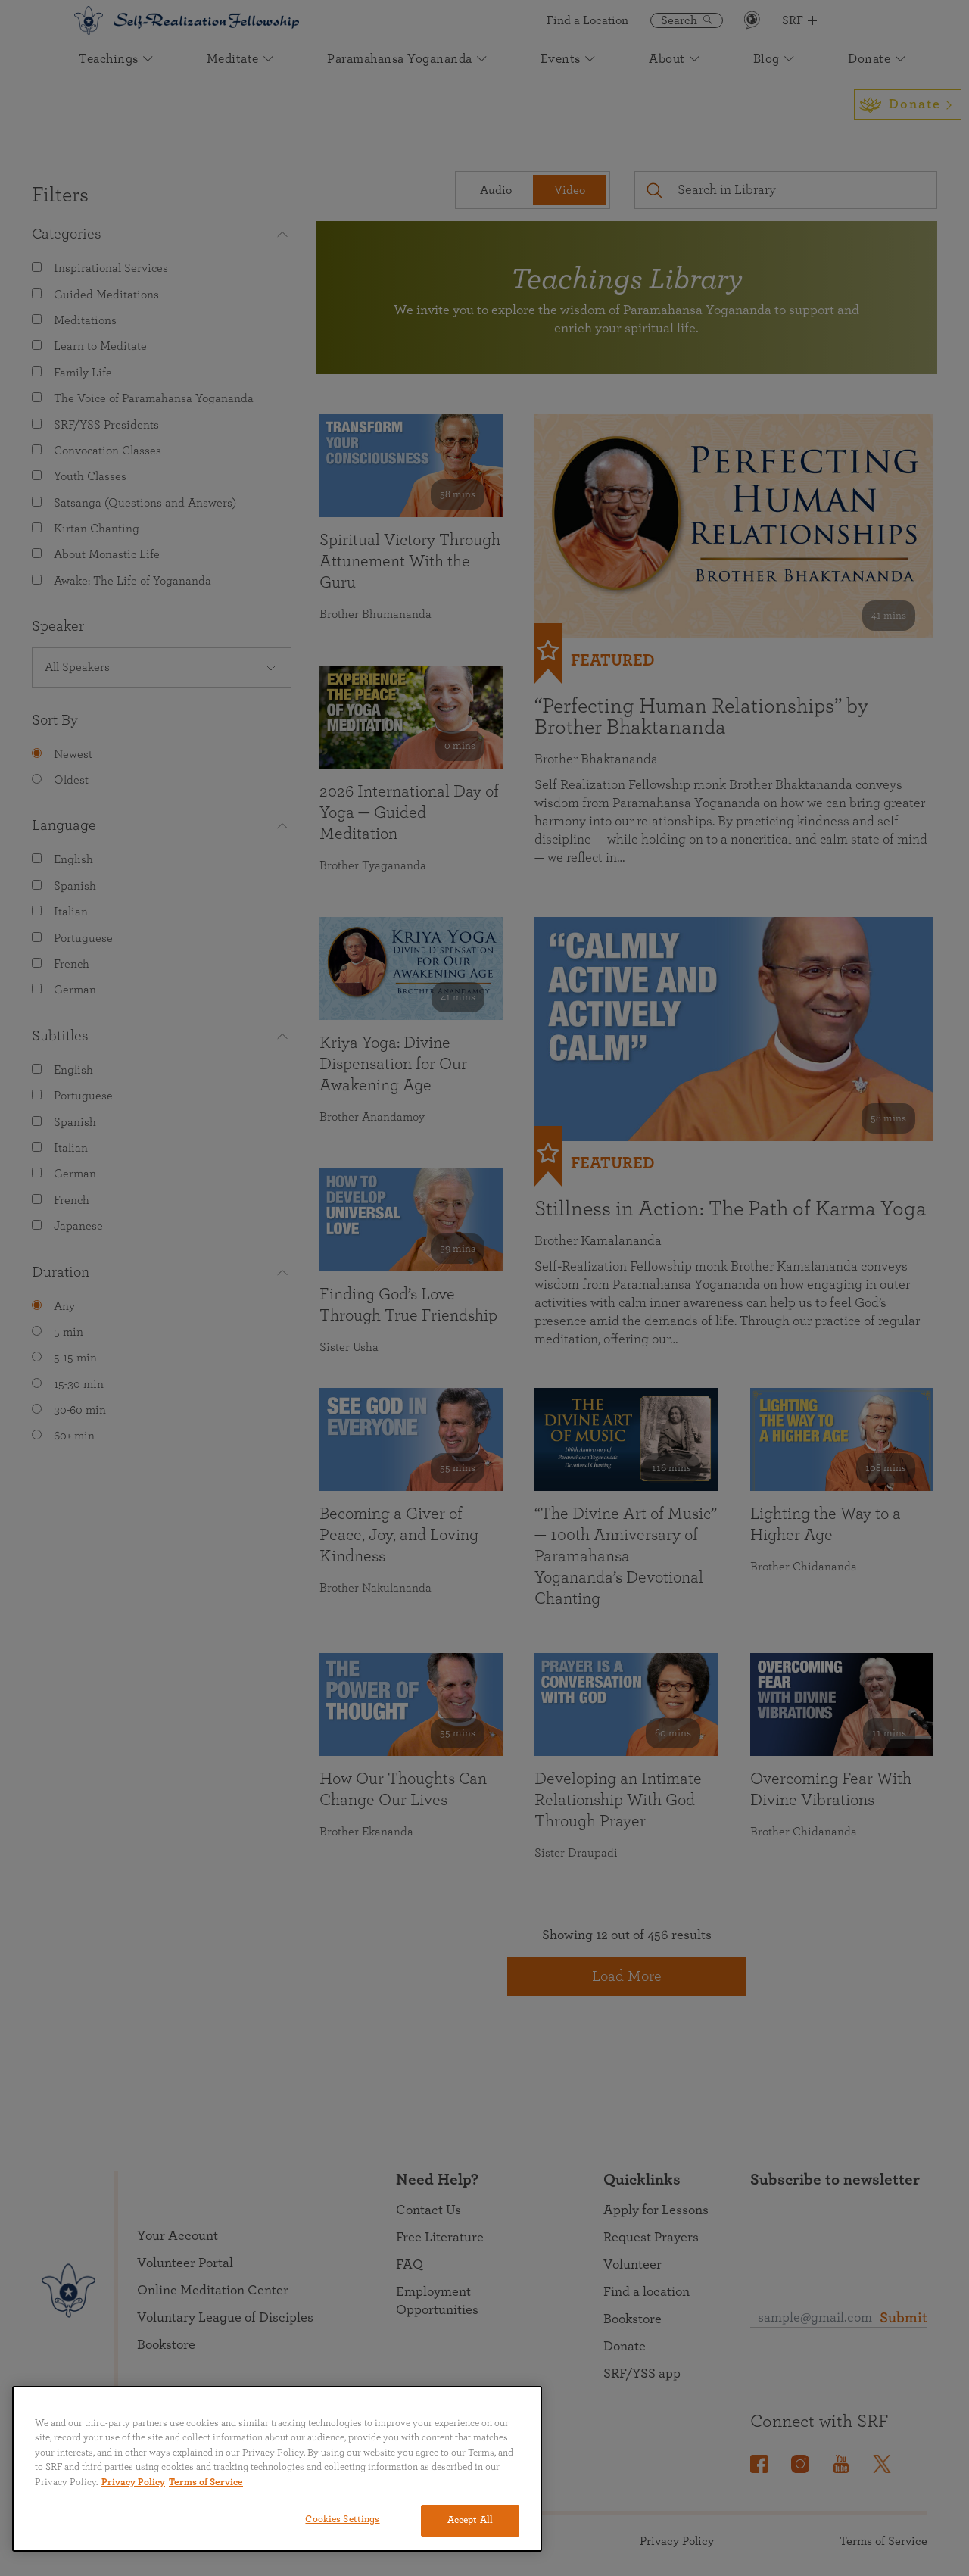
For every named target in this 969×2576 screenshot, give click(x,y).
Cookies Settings (342, 2520)
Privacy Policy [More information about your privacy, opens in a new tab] (133, 2482)
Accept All (470, 2520)
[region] (277, 2469)
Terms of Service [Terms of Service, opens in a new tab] (206, 2482)
